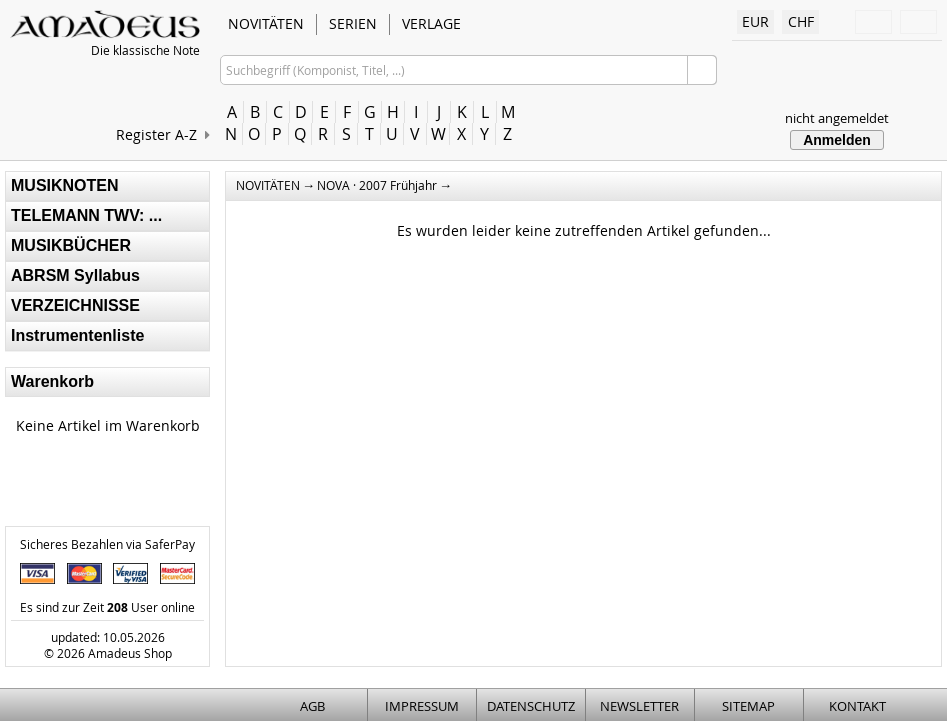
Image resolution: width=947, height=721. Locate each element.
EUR (755, 21)
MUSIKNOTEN (65, 185)
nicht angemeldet (837, 118)
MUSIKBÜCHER (71, 245)
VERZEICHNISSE (75, 305)
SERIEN (353, 23)
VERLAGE (431, 23)
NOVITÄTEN (266, 23)
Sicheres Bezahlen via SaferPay (107, 544)
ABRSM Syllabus (75, 275)
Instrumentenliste (77, 335)
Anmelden (837, 140)
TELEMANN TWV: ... (86, 215)
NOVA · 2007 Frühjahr (377, 185)
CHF (801, 21)
